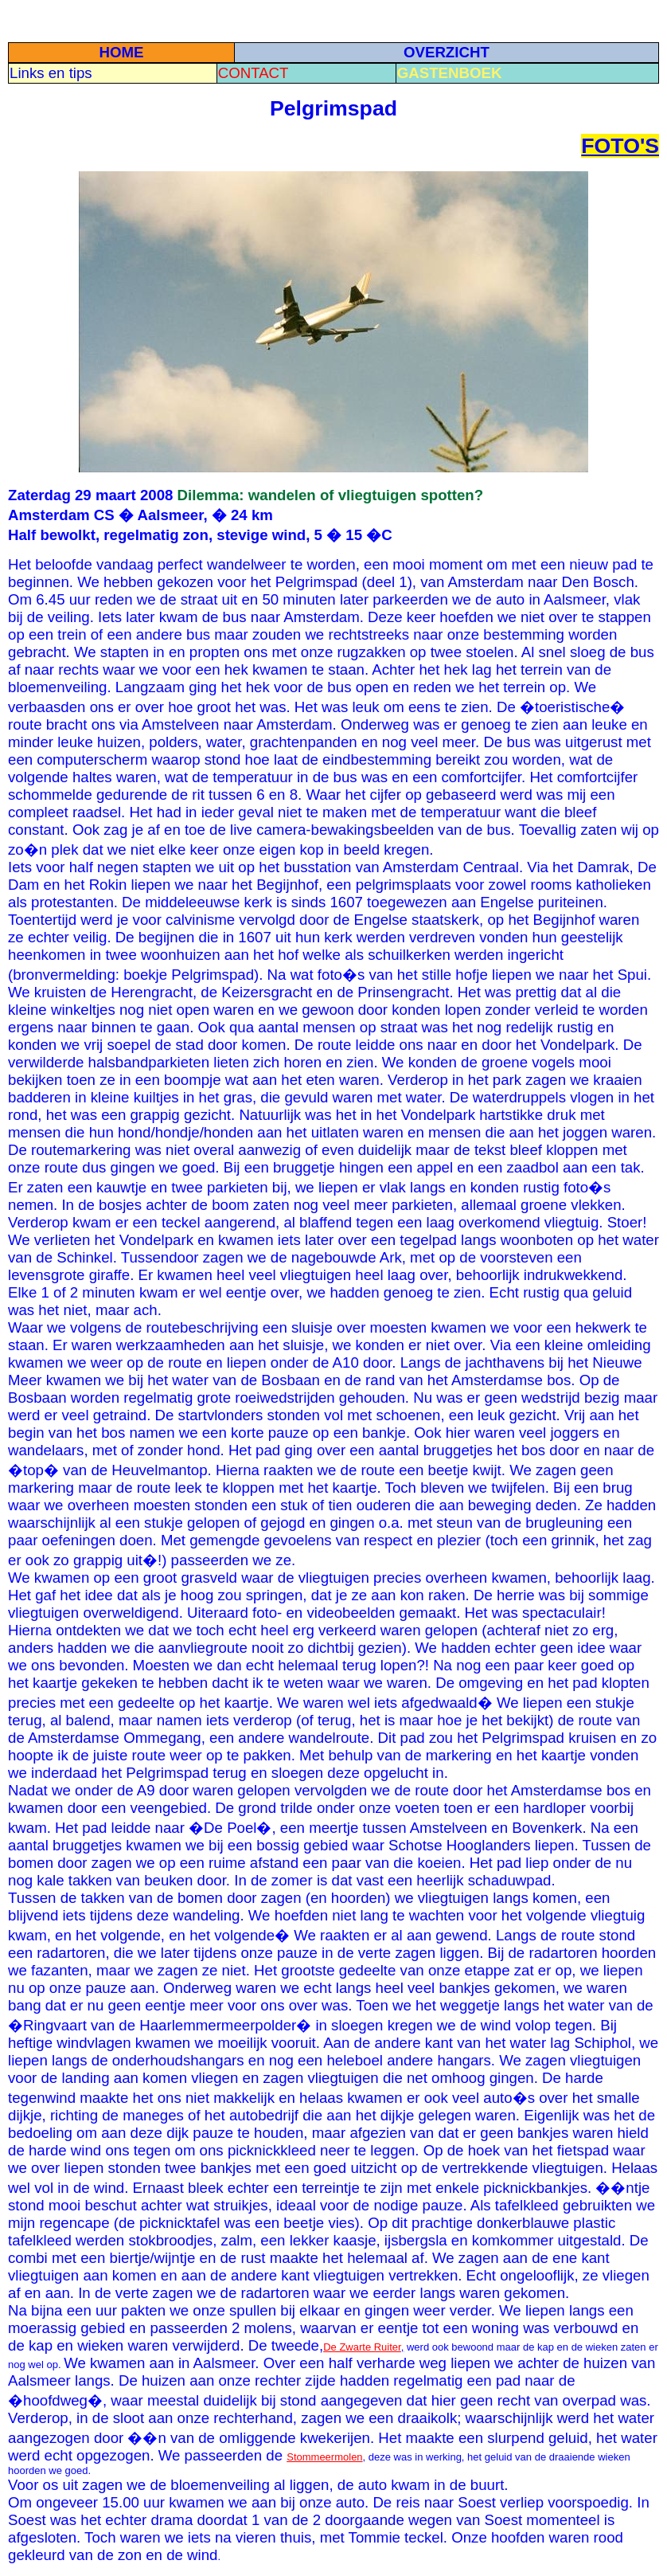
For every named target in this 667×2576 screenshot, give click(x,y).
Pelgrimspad (333, 108)
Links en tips (51, 73)
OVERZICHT (447, 52)
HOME (121, 52)
